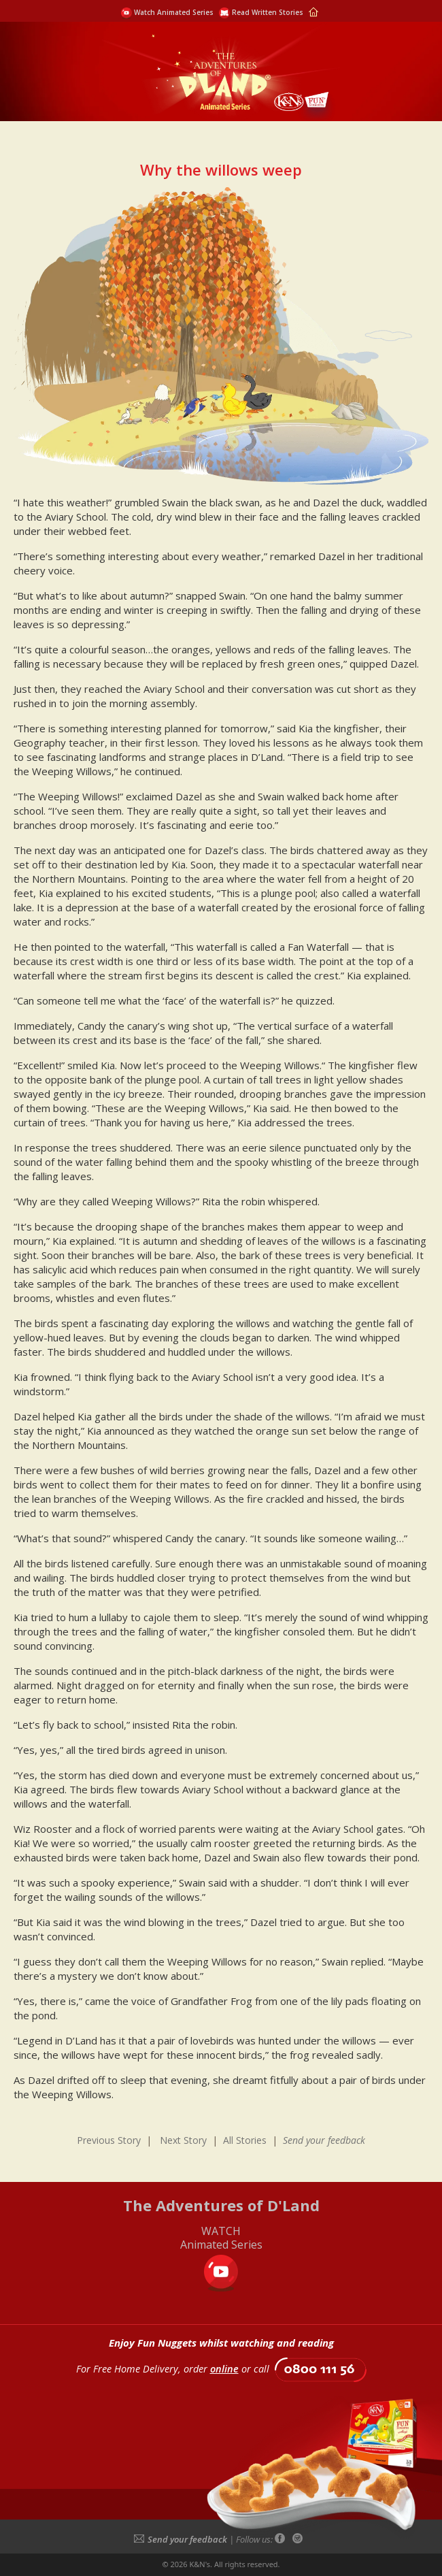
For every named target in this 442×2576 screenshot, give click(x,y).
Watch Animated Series (174, 12)
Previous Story (109, 2140)
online (224, 2368)
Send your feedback (180, 2539)
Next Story (183, 2140)
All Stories (245, 2140)
